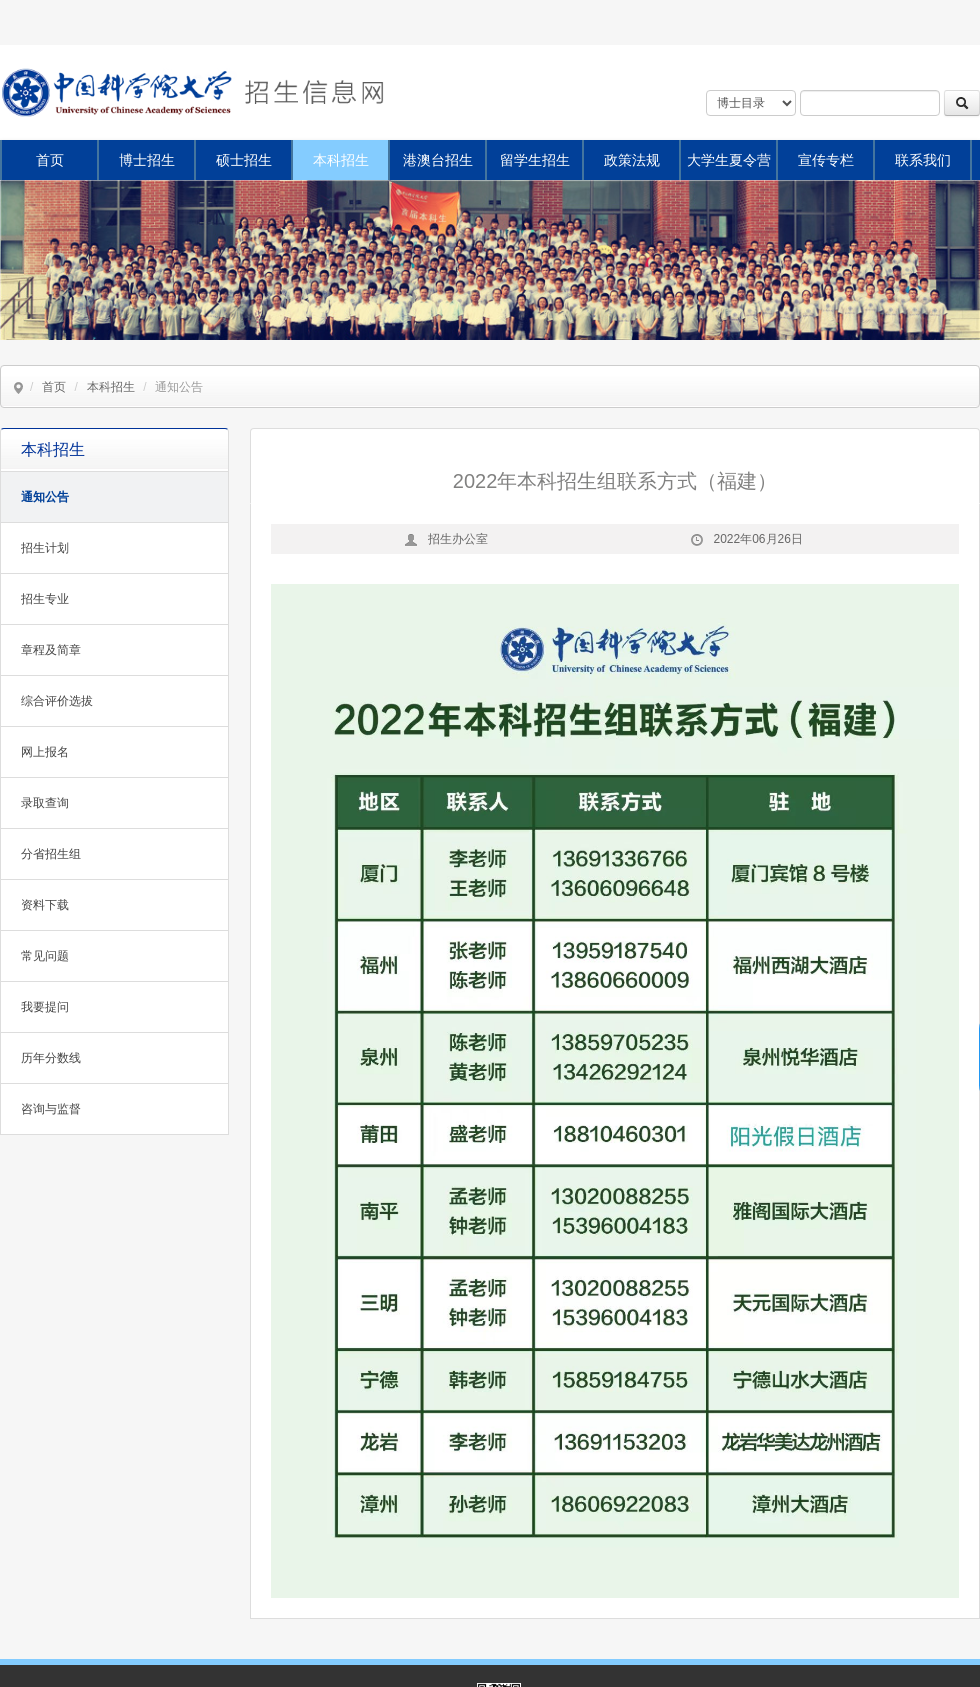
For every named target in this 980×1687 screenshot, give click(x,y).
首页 (50, 160)
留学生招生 (535, 160)
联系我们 (923, 160)
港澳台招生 (438, 160)
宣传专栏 (826, 160)
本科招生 (341, 160)
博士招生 (147, 160)
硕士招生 (244, 160)
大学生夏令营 (729, 160)
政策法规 (632, 160)
